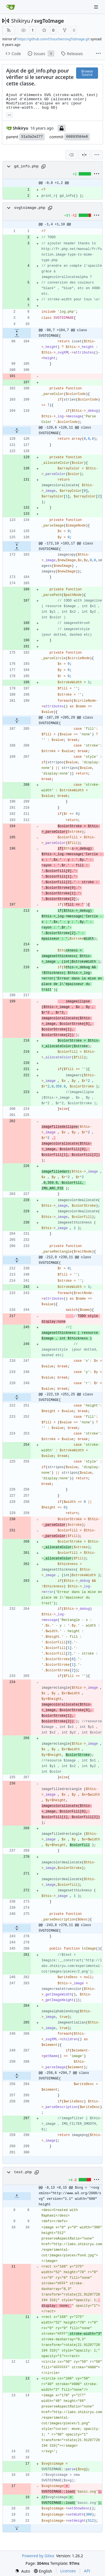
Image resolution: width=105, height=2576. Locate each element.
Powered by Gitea (38, 2555)
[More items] (98, 54)
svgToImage (49, 21)
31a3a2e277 (32, 137)
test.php (23, 2172)
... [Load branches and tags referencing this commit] (9, 114)
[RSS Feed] (8, 30)
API (87, 2570)
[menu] (97, 154)
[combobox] (71, 154)
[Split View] (84, 154)
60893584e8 (77, 137)
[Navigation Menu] (96, 6)
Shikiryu (20, 21)
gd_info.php (26, 166)
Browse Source (87, 73)
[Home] (10, 7)
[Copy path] (43, 166)
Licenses (68, 2570)
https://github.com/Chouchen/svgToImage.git (53, 39)
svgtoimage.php (29, 208)
